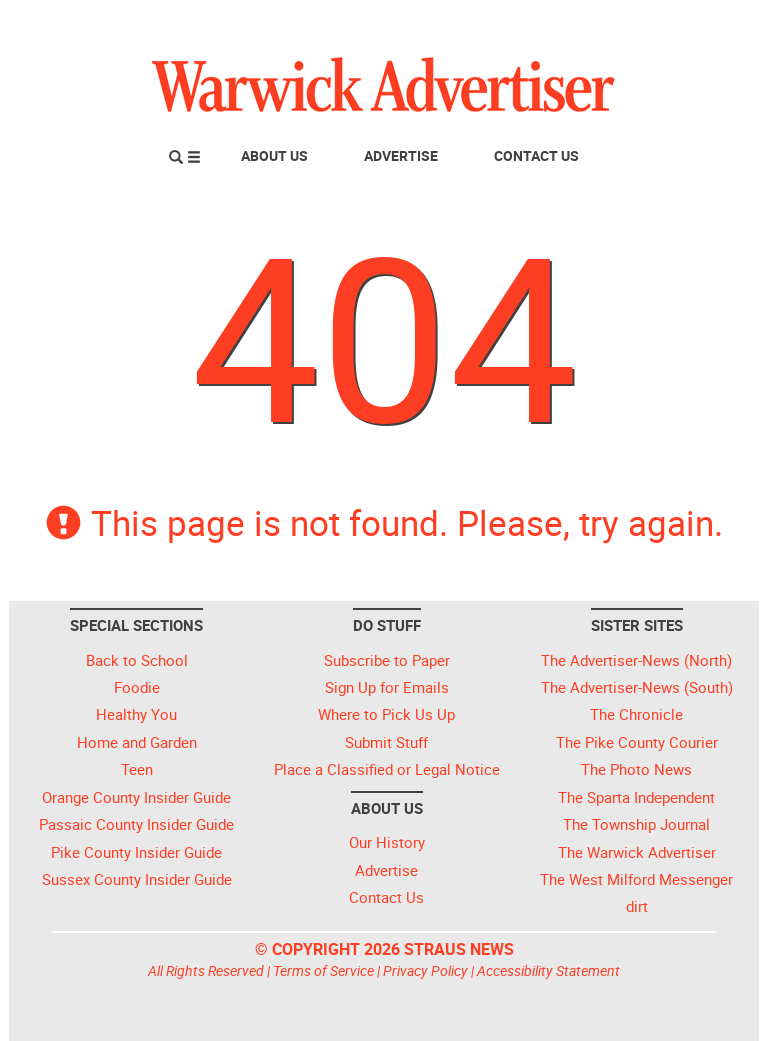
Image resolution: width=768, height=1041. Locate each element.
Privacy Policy (425, 970)
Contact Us (536, 155)
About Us (274, 155)
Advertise (401, 155)
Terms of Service (323, 970)
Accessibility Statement (548, 970)
